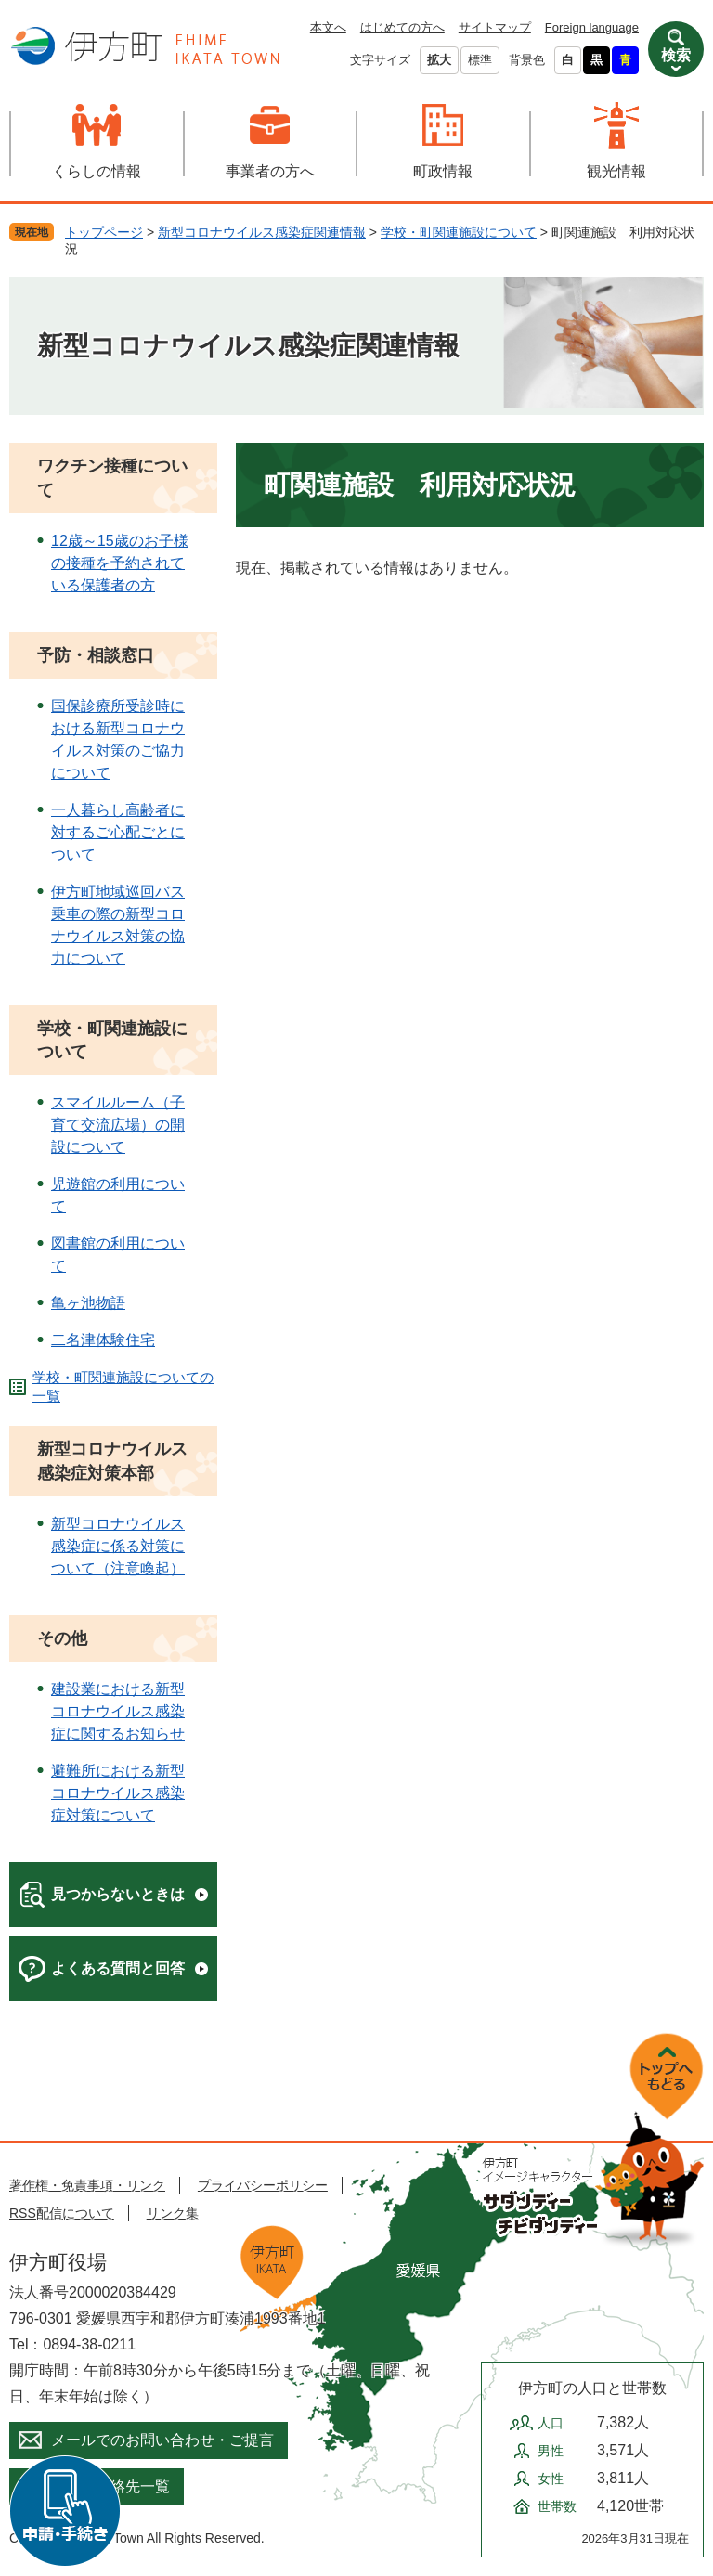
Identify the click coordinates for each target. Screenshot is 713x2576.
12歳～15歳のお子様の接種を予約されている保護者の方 (119, 563)
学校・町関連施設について (459, 232)
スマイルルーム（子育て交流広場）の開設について (118, 1124)
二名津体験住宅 (103, 1340)
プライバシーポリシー (263, 2185)
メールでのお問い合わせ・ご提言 (162, 2440)
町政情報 (443, 171)
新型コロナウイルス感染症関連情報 (262, 232)
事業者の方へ (270, 171)
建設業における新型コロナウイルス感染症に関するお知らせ (118, 1711)
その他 (62, 1638)
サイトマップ (495, 27)
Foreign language (592, 27)
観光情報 (616, 171)
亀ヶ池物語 (88, 1303)
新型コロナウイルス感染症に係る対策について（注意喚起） (118, 1546)
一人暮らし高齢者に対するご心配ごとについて (118, 832)
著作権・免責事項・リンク (87, 2185)
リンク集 (173, 2213)
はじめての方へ (402, 27)
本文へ (328, 27)
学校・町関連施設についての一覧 (123, 1386)
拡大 (439, 60)
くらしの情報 (96, 171)
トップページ (104, 232)
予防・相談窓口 (95, 655)
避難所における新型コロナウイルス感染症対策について (118, 1793)
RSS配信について (61, 2213)
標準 (480, 60)
